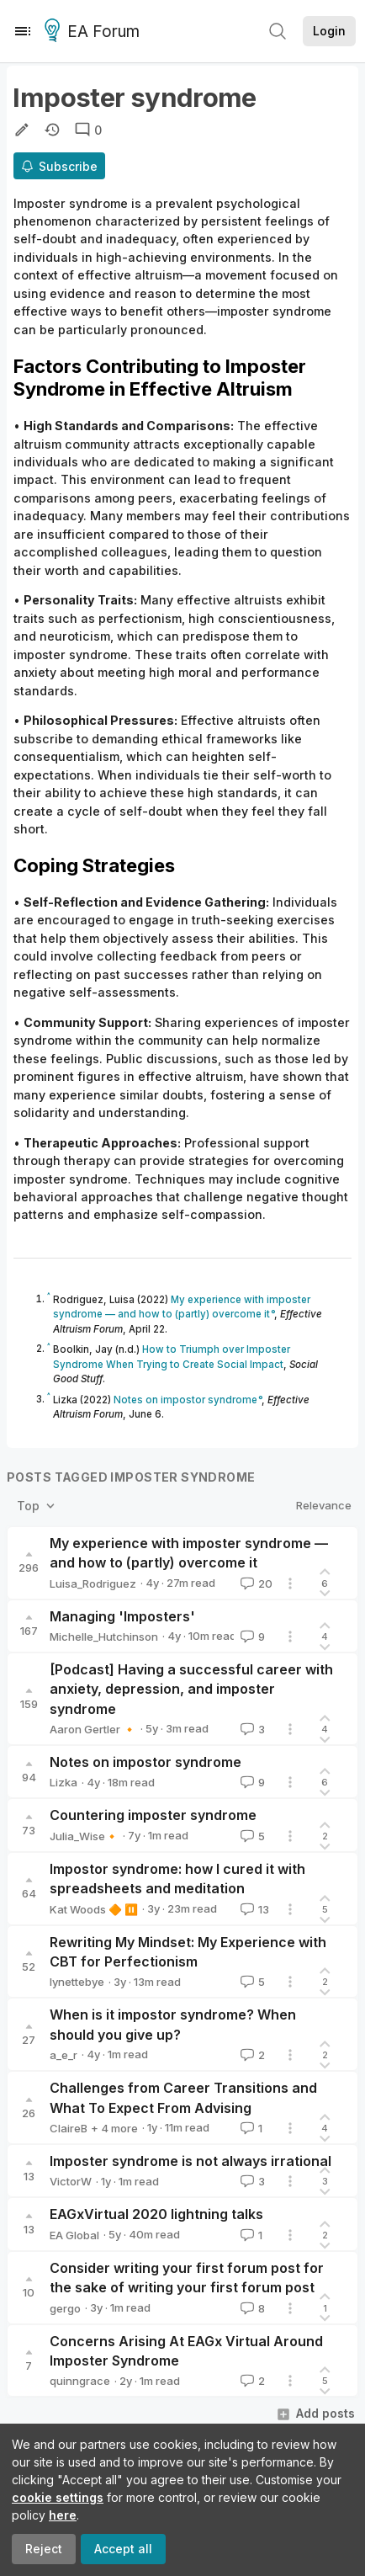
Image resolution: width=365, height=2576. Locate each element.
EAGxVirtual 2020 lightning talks (156, 2214)
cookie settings (57, 2497)
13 (253, 1909)
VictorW (71, 2181)
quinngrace (80, 2380)
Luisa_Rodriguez (93, 1583)
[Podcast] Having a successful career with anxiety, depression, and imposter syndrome (191, 1689)
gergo (65, 2308)
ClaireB (68, 2128)
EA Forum (95, 32)
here (63, 2515)
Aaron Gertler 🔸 (93, 1729)
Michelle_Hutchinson (104, 1636)
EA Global (74, 2235)
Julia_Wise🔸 (84, 1836)
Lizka (63, 1782)
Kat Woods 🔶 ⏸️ (94, 1909)
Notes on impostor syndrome (145, 1762)
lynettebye (77, 1981)
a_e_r (63, 2055)
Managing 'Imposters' (122, 1616)
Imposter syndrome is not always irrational (190, 2161)
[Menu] (23, 31)
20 (254, 1583)
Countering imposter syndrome (153, 1815)
